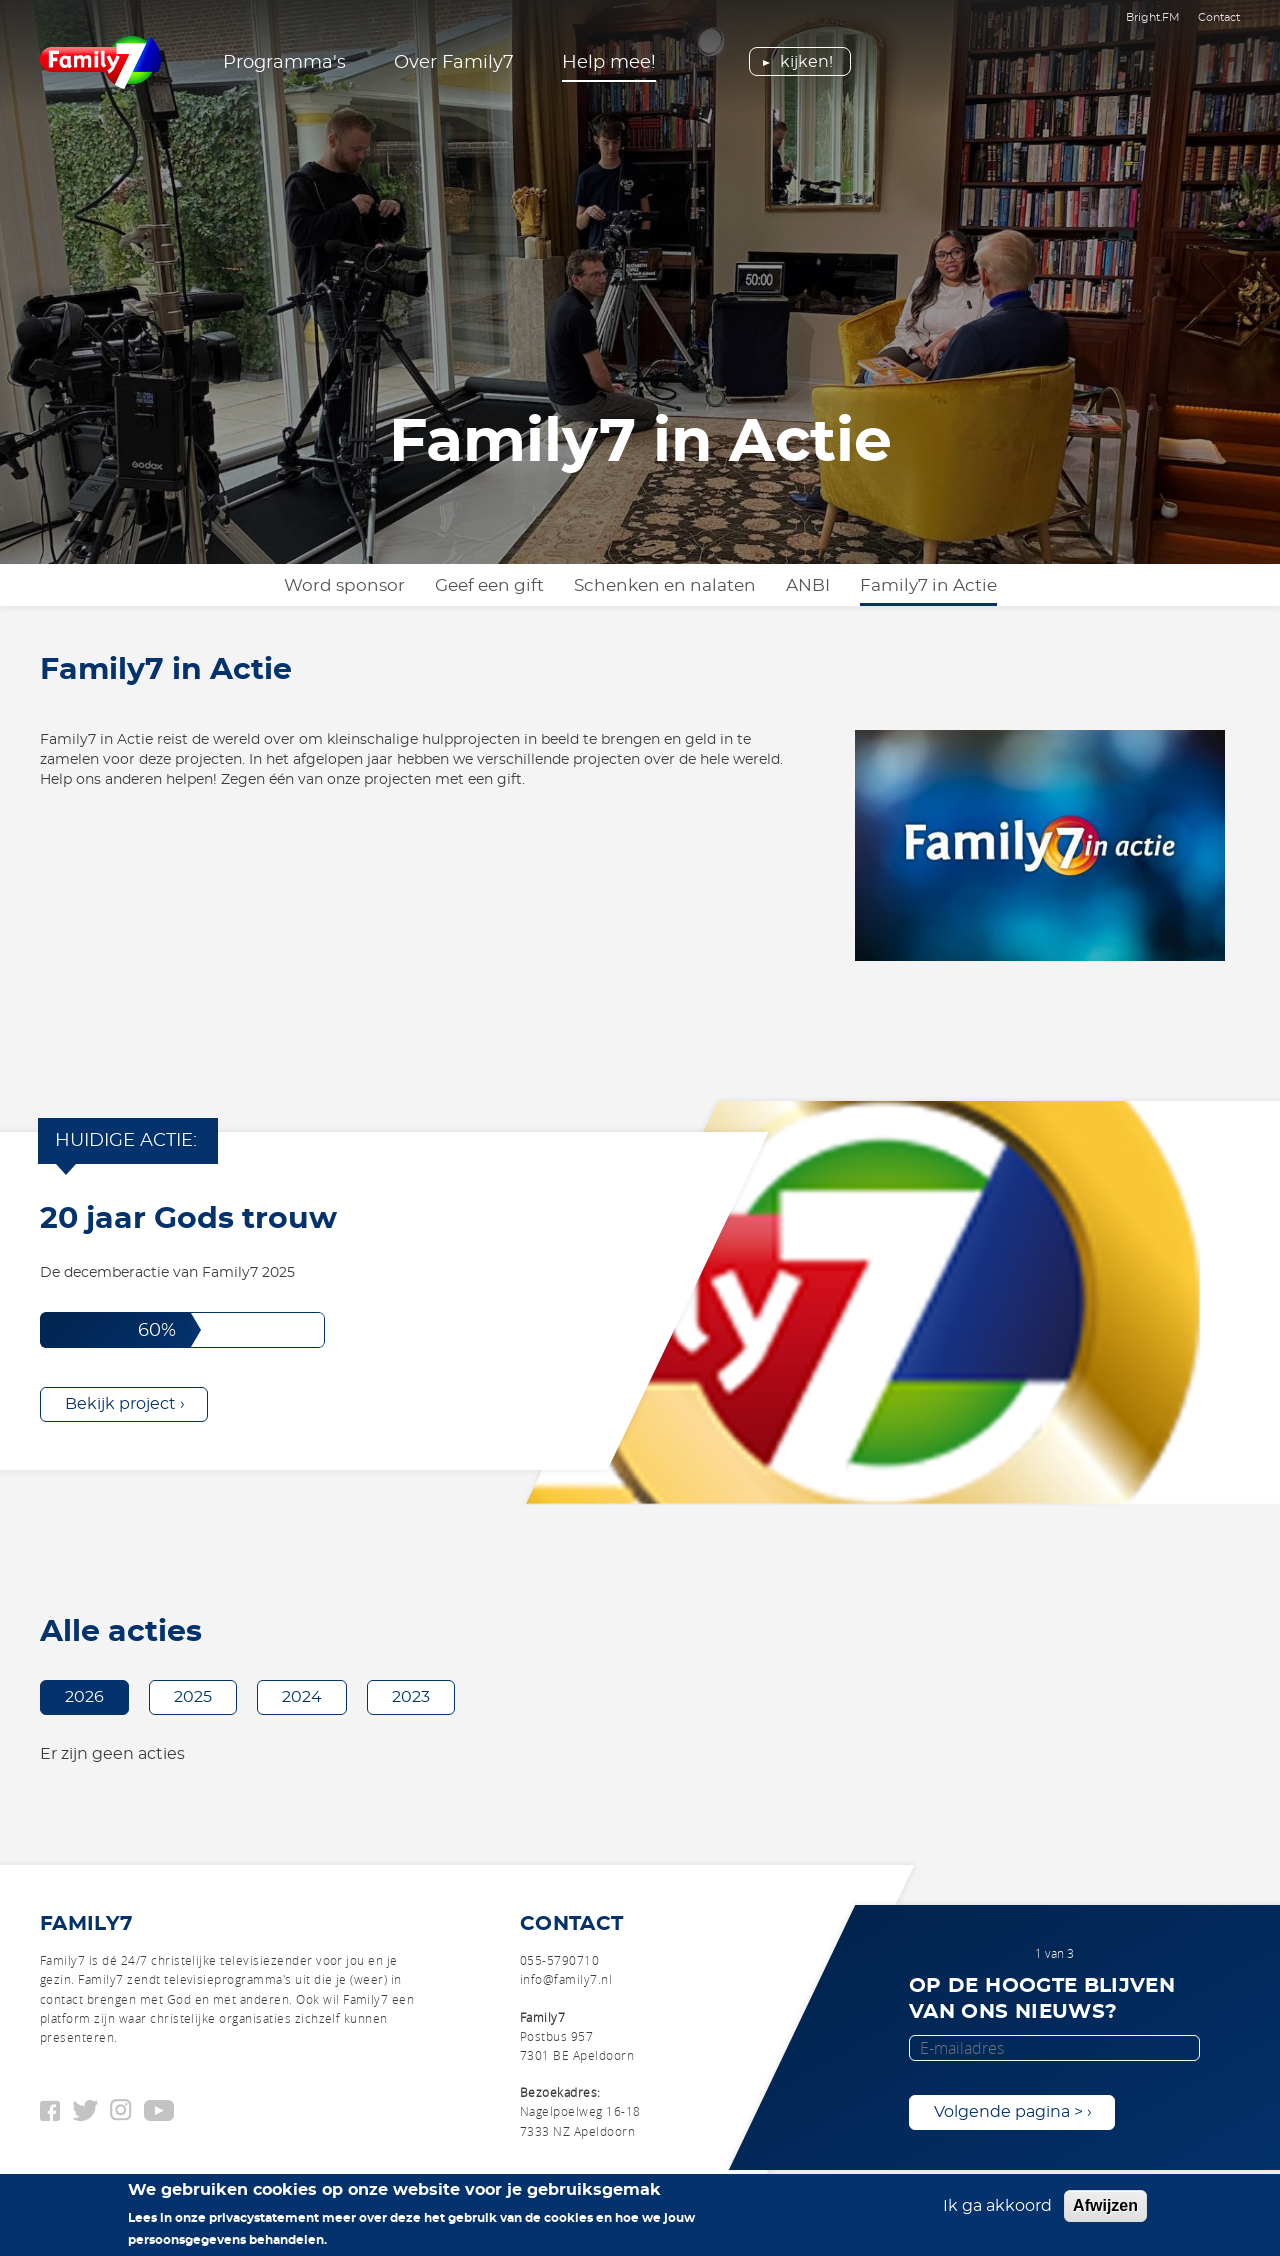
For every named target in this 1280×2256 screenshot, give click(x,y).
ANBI (808, 585)
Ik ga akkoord (997, 2210)
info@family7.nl (566, 1979)
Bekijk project (120, 1404)
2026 (84, 1697)
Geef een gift (489, 585)
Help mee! (609, 63)
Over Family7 (454, 63)
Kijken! (806, 62)
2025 (193, 1697)
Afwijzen (1105, 2209)
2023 (411, 1697)
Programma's (284, 63)
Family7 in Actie (928, 585)
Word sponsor (344, 585)
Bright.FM (1153, 17)
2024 (302, 1697)
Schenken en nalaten (665, 585)
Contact (1219, 17)
